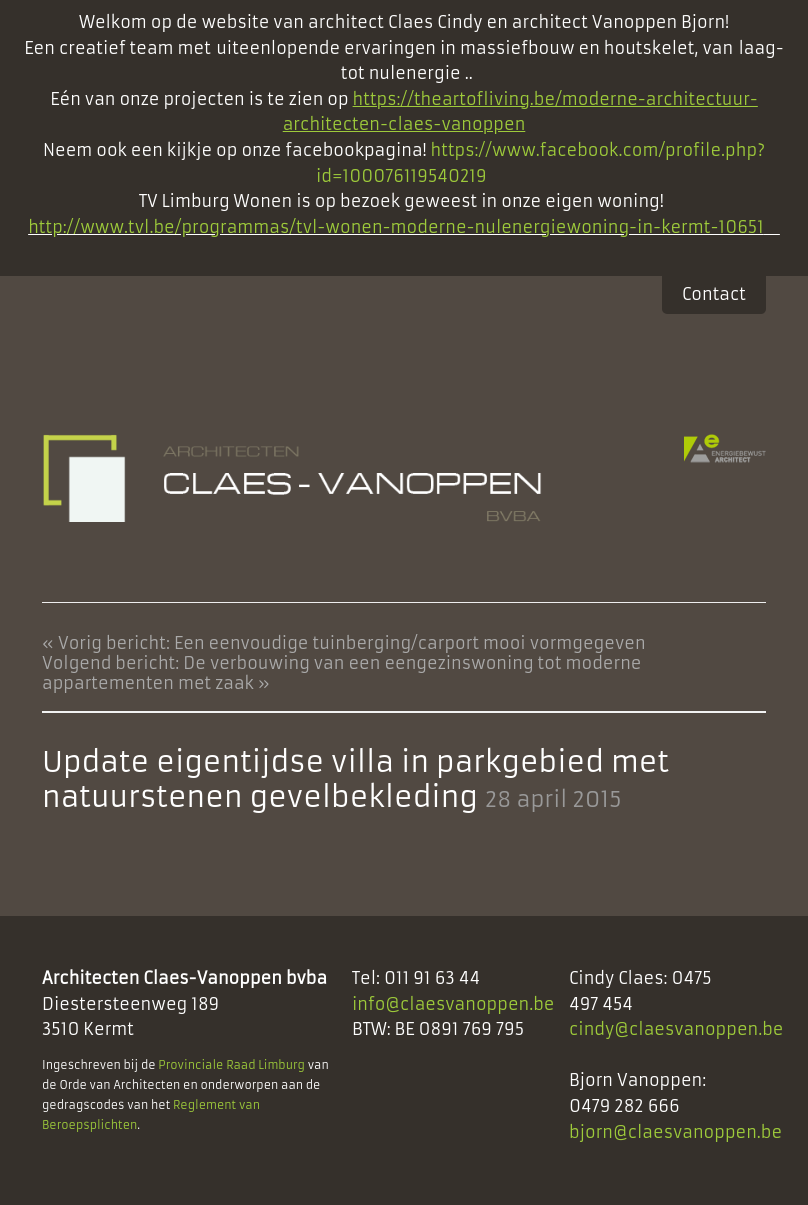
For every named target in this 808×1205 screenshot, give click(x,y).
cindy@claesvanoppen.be (676, 1029)
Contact (714, 294)
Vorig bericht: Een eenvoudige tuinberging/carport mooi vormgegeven (352, 643)
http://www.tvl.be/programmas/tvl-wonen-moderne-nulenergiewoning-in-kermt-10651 (396, 227)
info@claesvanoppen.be (453, 1004)
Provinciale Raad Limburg (231, 1065)
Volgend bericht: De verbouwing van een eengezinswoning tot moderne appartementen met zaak (342, 673)
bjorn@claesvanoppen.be (675, 1132)
